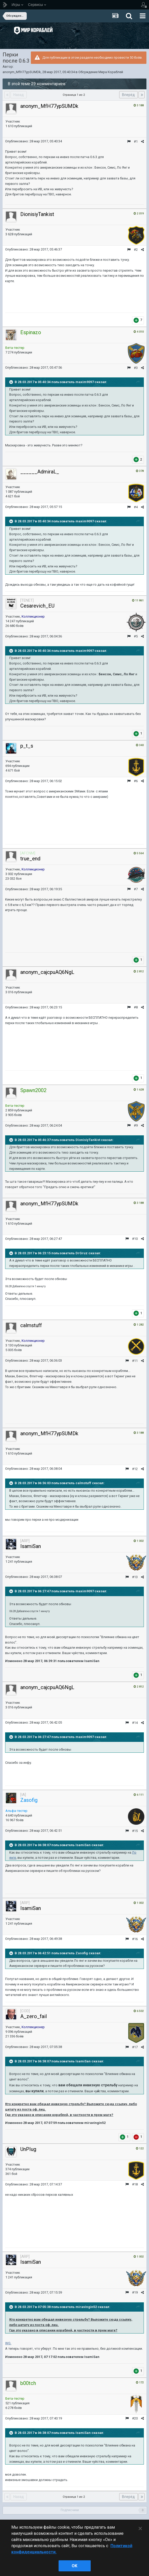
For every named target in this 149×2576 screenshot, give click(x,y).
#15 (135, 1831)
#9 (136, 1125)
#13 (135, 1577)
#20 (135, 2418)
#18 (135, 2184)
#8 (136, 1007)
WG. (8, 2343)
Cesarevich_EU (37, 606)
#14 (135, 1723)
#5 (136, 636)
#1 (136, 141)
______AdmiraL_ (39, 472)
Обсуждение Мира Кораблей (100, 72)
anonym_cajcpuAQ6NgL (47, 972)
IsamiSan (30, 1546)
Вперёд (128, 95)
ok (74, 2565)
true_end (30, 858)
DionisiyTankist (37, 214)
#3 (136, 368)
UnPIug (28, 2149)
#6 (136, 781)
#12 (135, 1469)
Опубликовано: (33, 141)
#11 (135, 1361)
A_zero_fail (33, 2016)
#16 (135, 1939)
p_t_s (26, 746)
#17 (135, 2047)
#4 (136, 507)
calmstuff (31, 1325)
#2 (136, 250)
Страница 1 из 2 (74, 95)
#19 (135, 2292)
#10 (135, 1239)
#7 (136, 889)
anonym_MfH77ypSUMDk (22, 72)
